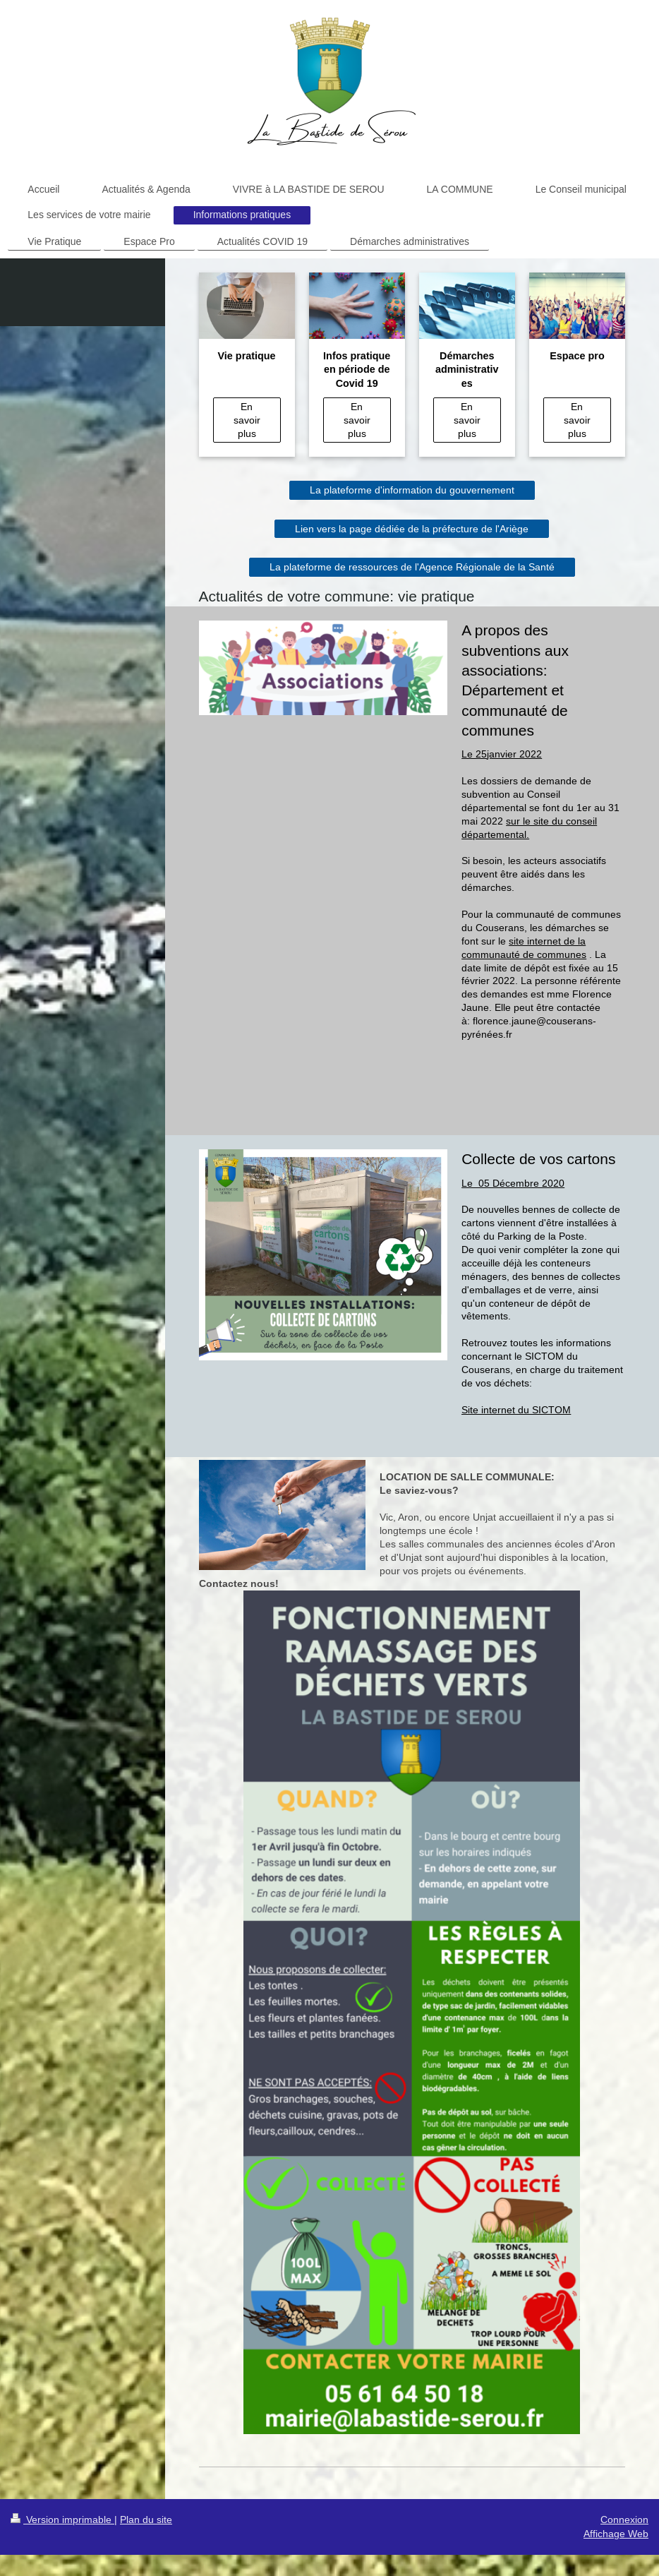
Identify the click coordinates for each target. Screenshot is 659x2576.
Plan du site (146, 2519)
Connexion (624, 2519)
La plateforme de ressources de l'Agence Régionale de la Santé (412, 567)
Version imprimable (62, 2519)
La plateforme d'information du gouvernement (412, 490)
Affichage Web (616, 2533)
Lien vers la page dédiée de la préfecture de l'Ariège (411, 528)
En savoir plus (247, 420)
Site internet (489, 1409)
